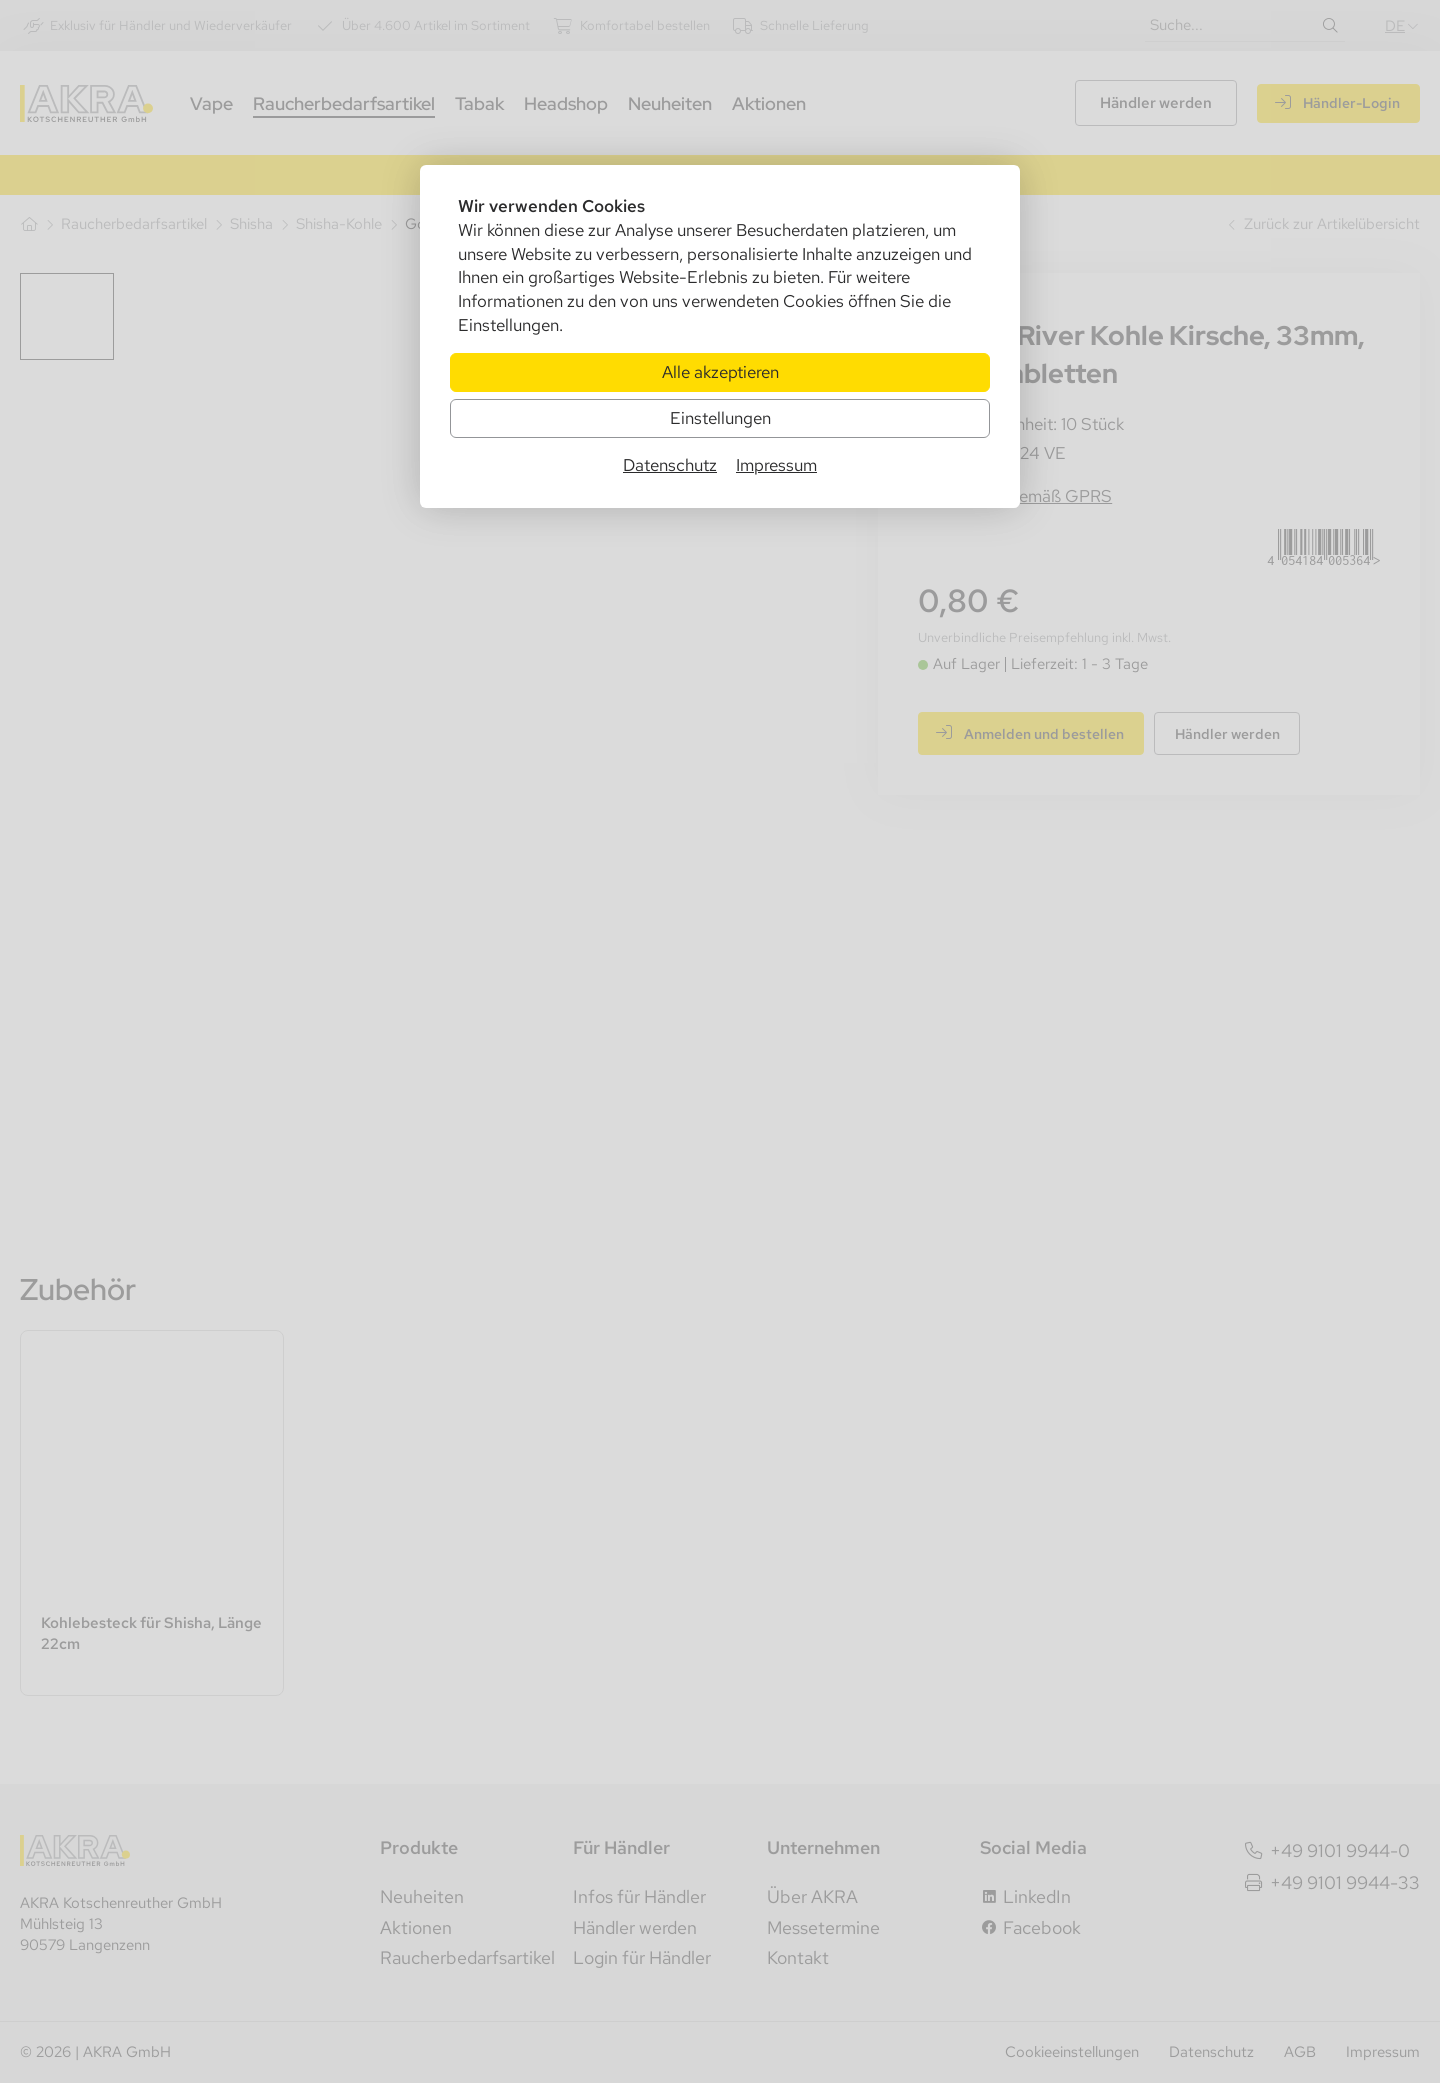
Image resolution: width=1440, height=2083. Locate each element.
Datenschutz (670, 466)
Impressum (776, 466)
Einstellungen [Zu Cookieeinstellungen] (720, 418)
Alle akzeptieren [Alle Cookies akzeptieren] (720, 372)
